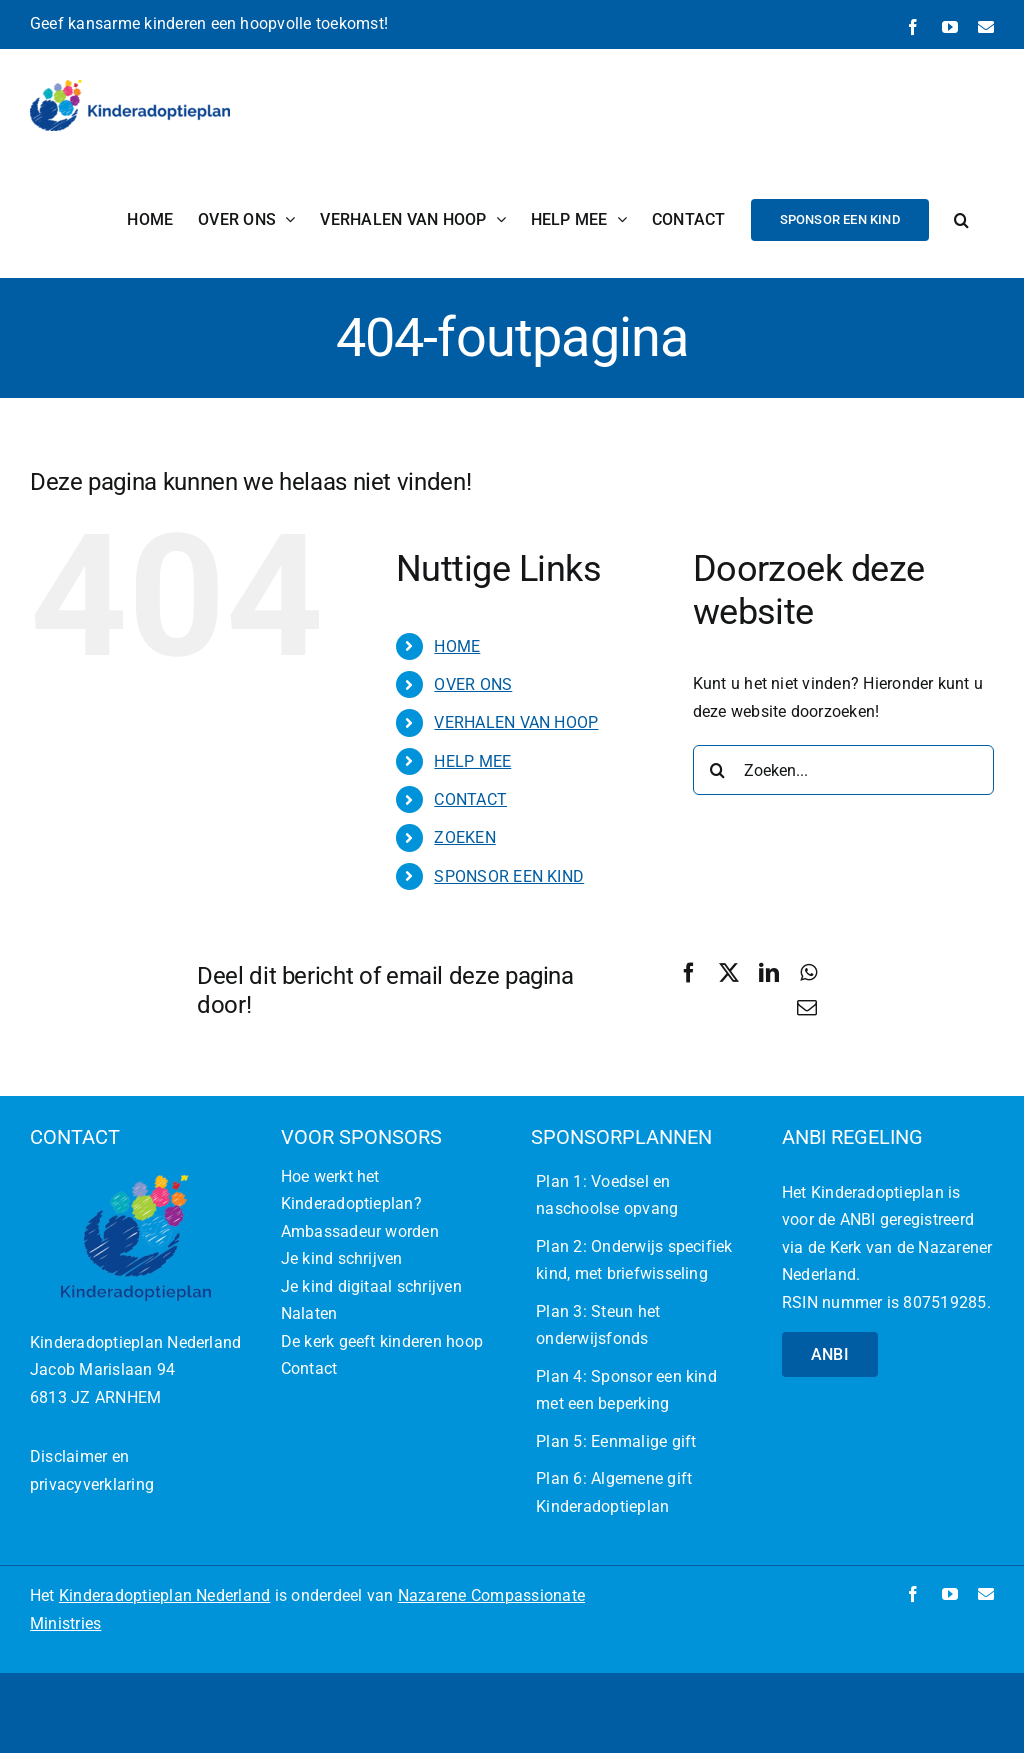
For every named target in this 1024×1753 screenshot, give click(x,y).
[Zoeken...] (843, 770)
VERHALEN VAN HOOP (516, 722)
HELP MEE (472, 761)
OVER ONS (473, 684)
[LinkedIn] (769, 973)
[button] (961, 219)
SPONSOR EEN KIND (509, 876)
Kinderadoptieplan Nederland (164, 1595)
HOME (457, 646)
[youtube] (950, 1594)
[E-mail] (807, 1008)
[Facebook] (689, 973)
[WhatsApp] (808, 973)
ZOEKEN (464, 837)
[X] (729, 973)
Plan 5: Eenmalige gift (616, 1441)
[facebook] (913, 1594)
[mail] (986, 1594)
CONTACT (470, 799)
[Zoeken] (718, 770)
